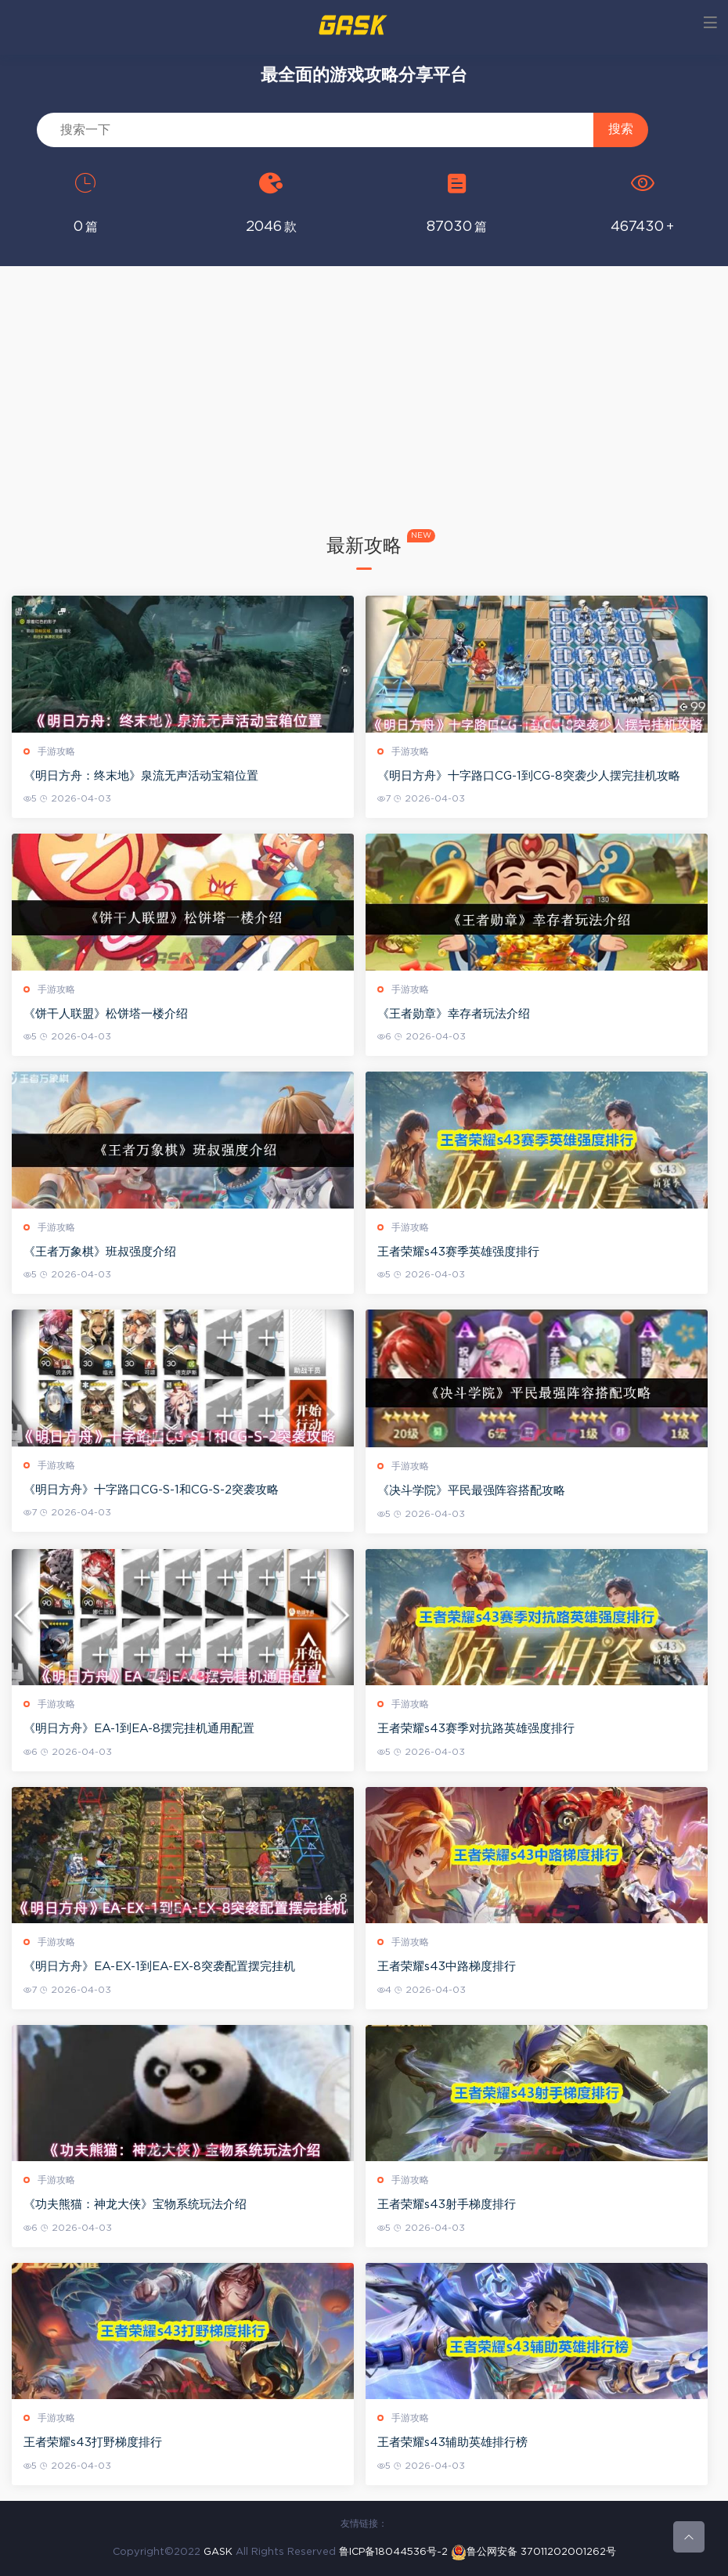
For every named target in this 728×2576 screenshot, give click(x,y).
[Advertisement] (364, 414)
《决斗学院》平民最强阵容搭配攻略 (471, 1491)
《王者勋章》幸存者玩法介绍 (453, 1014)
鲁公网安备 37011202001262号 (533, 2552)
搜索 (620, 128)
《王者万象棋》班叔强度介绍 (99, 1252)
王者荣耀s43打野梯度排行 (92, 2442)
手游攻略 (56, 751)
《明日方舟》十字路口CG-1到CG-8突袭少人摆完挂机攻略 (528, 776)
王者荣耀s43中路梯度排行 (446, 1967)
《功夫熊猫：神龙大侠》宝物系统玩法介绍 (135, 2204)
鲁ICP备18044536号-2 (393, 2552)
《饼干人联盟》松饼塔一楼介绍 (105, 1014)
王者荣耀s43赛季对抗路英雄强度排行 (476, 1729)
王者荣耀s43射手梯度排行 (446, 2204)
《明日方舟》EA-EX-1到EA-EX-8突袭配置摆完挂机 (159, 1967)
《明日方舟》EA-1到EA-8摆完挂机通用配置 (138, 1729)
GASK (218, 2552)
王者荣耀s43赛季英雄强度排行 (458, 1252)
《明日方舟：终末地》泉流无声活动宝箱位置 (140, 776)
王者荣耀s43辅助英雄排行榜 (452, 2442)
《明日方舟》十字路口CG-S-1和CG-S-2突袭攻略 (151, 1490)
